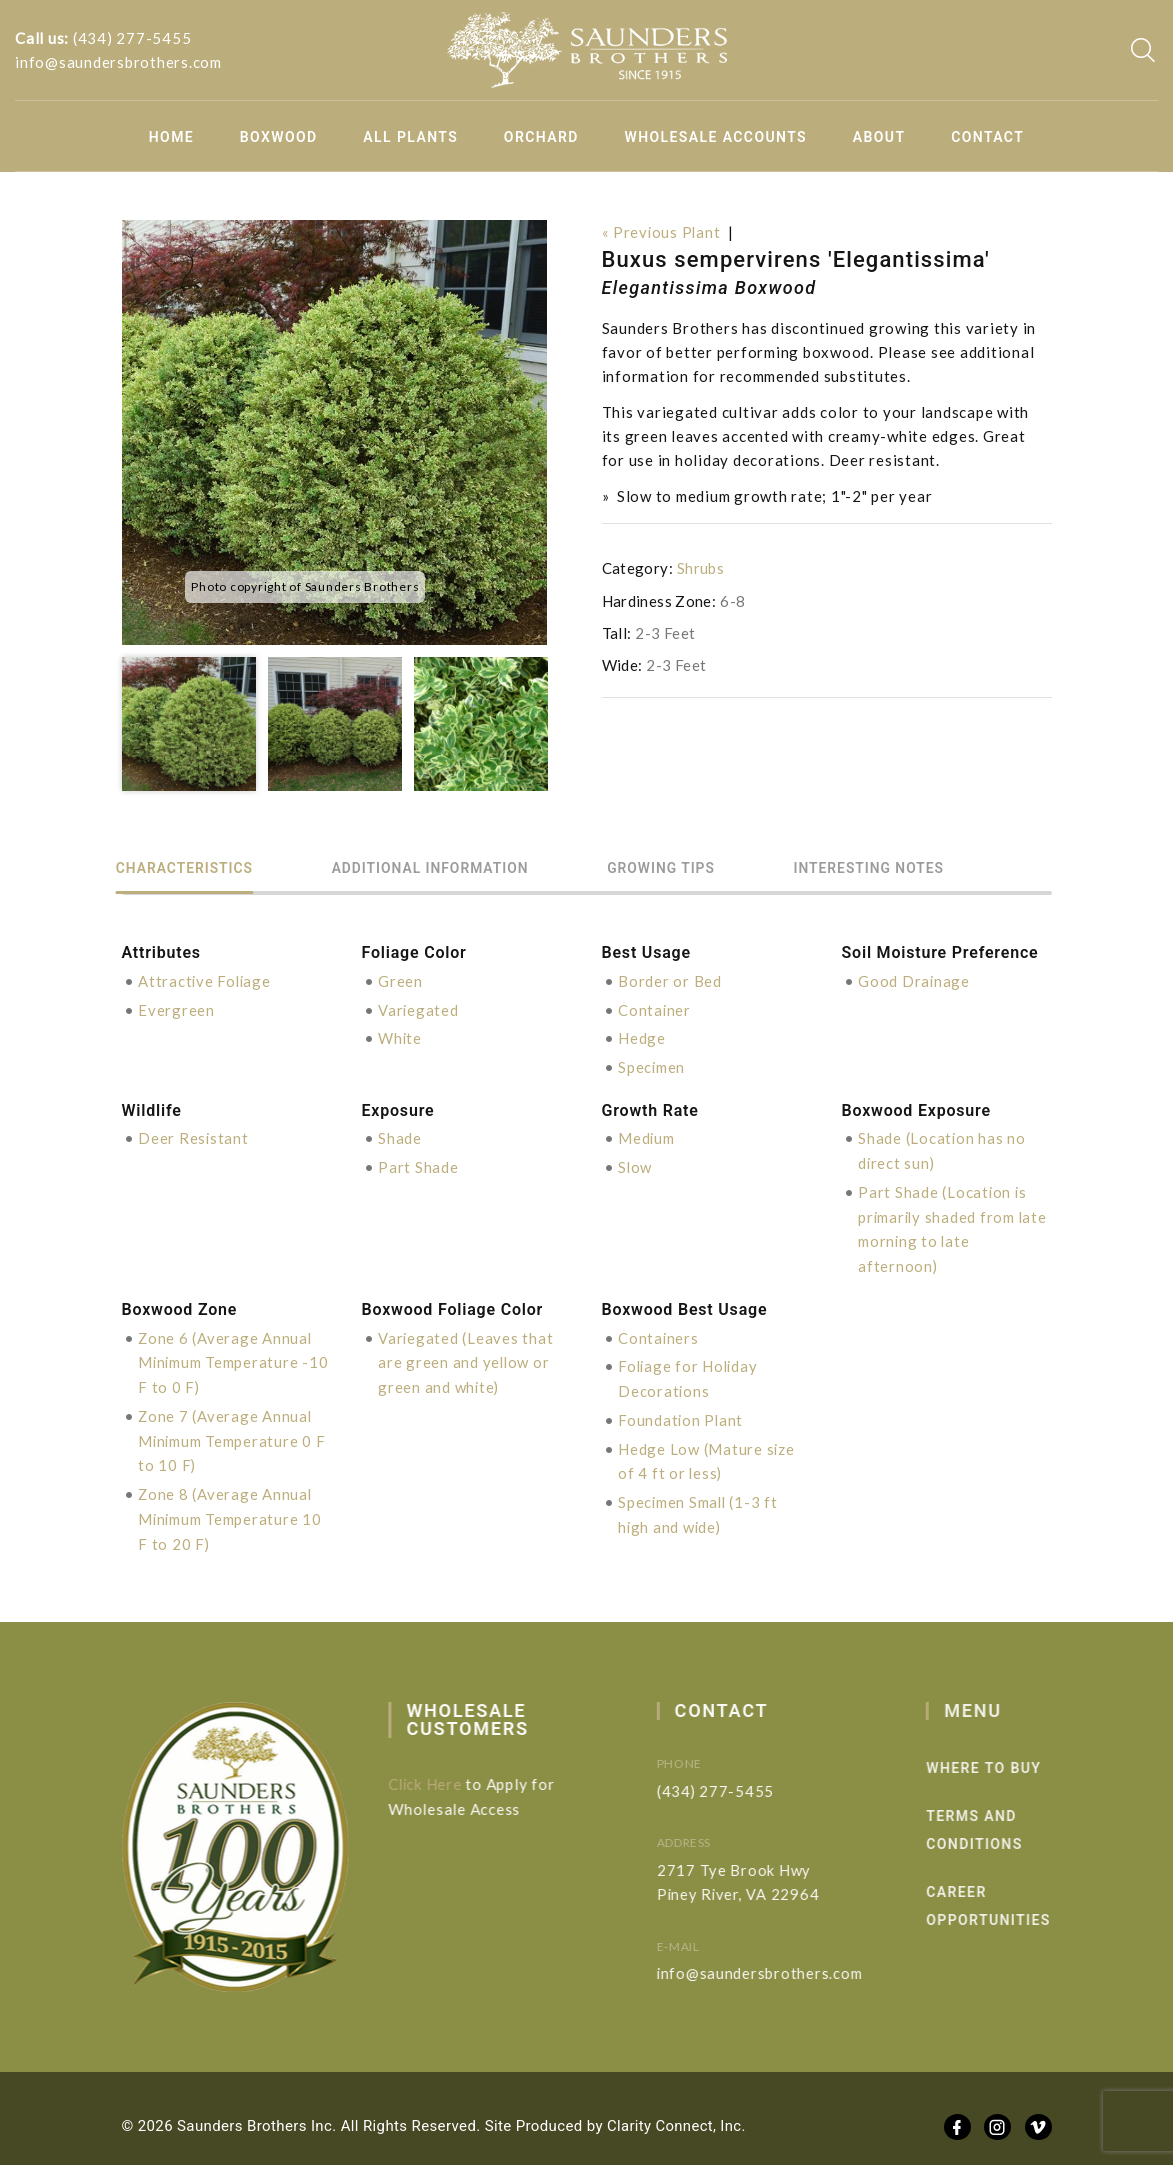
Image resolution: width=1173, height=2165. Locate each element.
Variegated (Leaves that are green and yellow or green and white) (466, 1354)
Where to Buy (1012, 1754)
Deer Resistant (194, 1135)
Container (655, 1009)
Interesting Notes (917, 868)
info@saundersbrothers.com (118, 62)
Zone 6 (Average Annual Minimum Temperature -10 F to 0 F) (226, 1354)
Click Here (437, 1770)
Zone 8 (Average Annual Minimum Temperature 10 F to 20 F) (231, 1506)
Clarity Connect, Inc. (677, 2112)
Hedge (642, 1037)
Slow (635, 1163)
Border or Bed (670, 981)
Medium (647, 1135)
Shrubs (700, 568)
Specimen (652, 1065)
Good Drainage (914, 981)
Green (400, 981)
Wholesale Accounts (716, 137)
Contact (987, 137)
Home (171, 137)
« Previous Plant (662, 232)
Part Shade (418, 1163)
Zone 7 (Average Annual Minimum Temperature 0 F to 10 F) (232, 1430)
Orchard (541, 137)
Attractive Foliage (206, 981)
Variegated (419, 1009)
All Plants (410, 137)
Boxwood (279, 137)
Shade (400, 1135)
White (400, 1037)
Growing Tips (697, 868)
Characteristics (192, 868)
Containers (659, 1330)
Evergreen (176, 1009)
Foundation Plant (681, 1410)
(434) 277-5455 (132, 38)
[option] (334, 432)
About (879, 137)
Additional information (451, 868)
